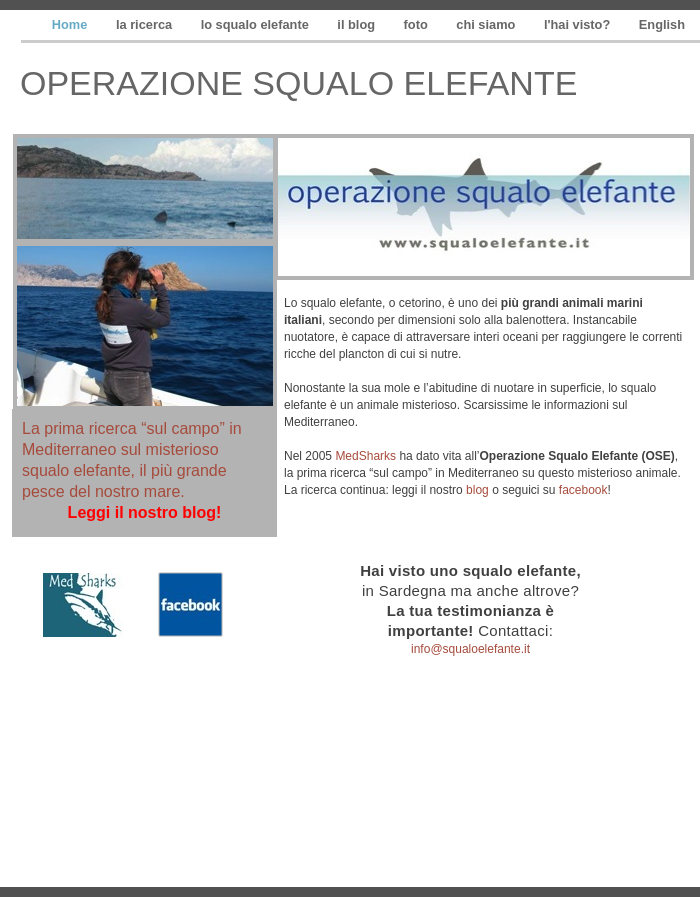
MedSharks (365, 456)
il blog (357, 24)
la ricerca (146, 24)
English (662, 24)
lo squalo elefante (257, 24)
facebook (583, 490)
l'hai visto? (579, 24)
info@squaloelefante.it (470, 649)
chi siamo (487, 24)
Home (71, 24)
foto (418, 24)
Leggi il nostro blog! (145, 512)
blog (477, 490)
